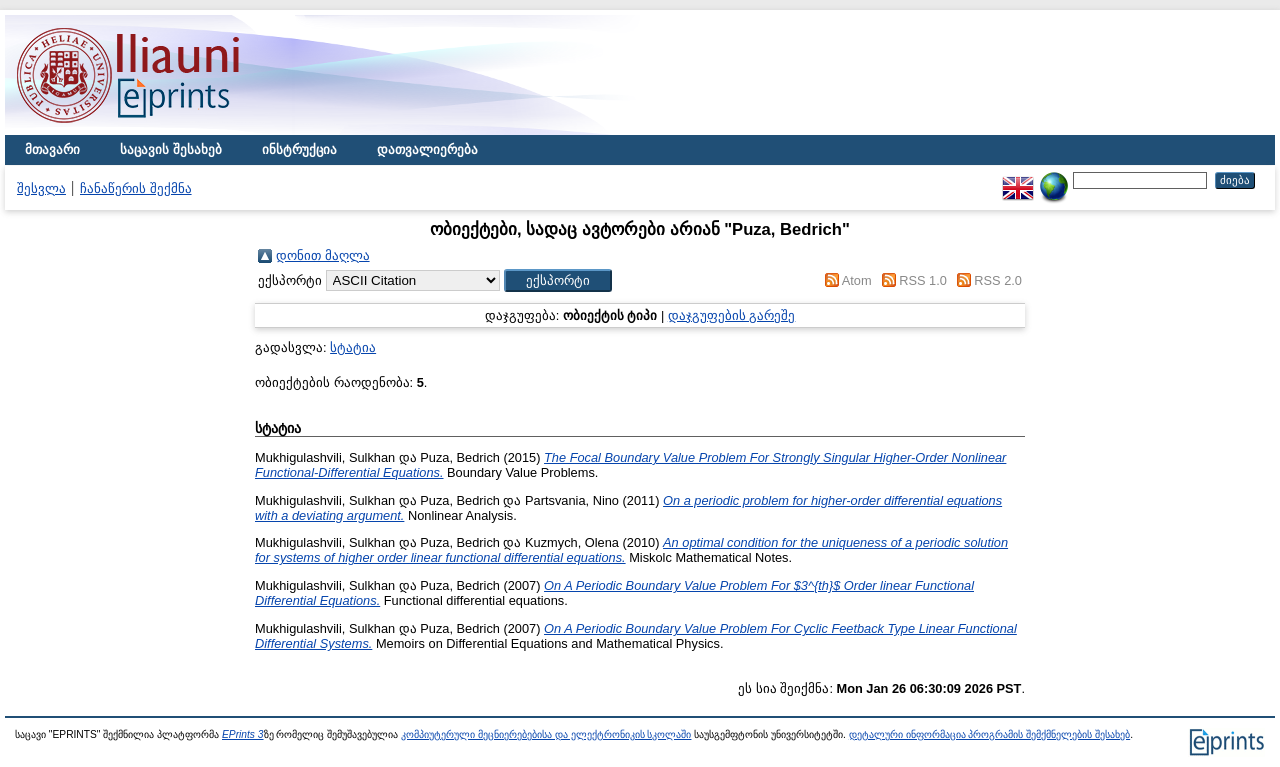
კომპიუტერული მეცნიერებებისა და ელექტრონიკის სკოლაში (546, 734)
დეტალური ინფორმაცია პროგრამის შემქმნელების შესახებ (989, 734)
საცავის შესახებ (171, 149)
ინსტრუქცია (299, 149)
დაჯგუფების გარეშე (732, 315)
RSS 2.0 (998, 280)
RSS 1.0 (923, 280)
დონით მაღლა (323, 255)
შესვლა (41, 188)
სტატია (353, 347)
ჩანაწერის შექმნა (136, 188)
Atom (857, 280)
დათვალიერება (427, 149)
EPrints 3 (243, 734)
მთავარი (52, 149)
